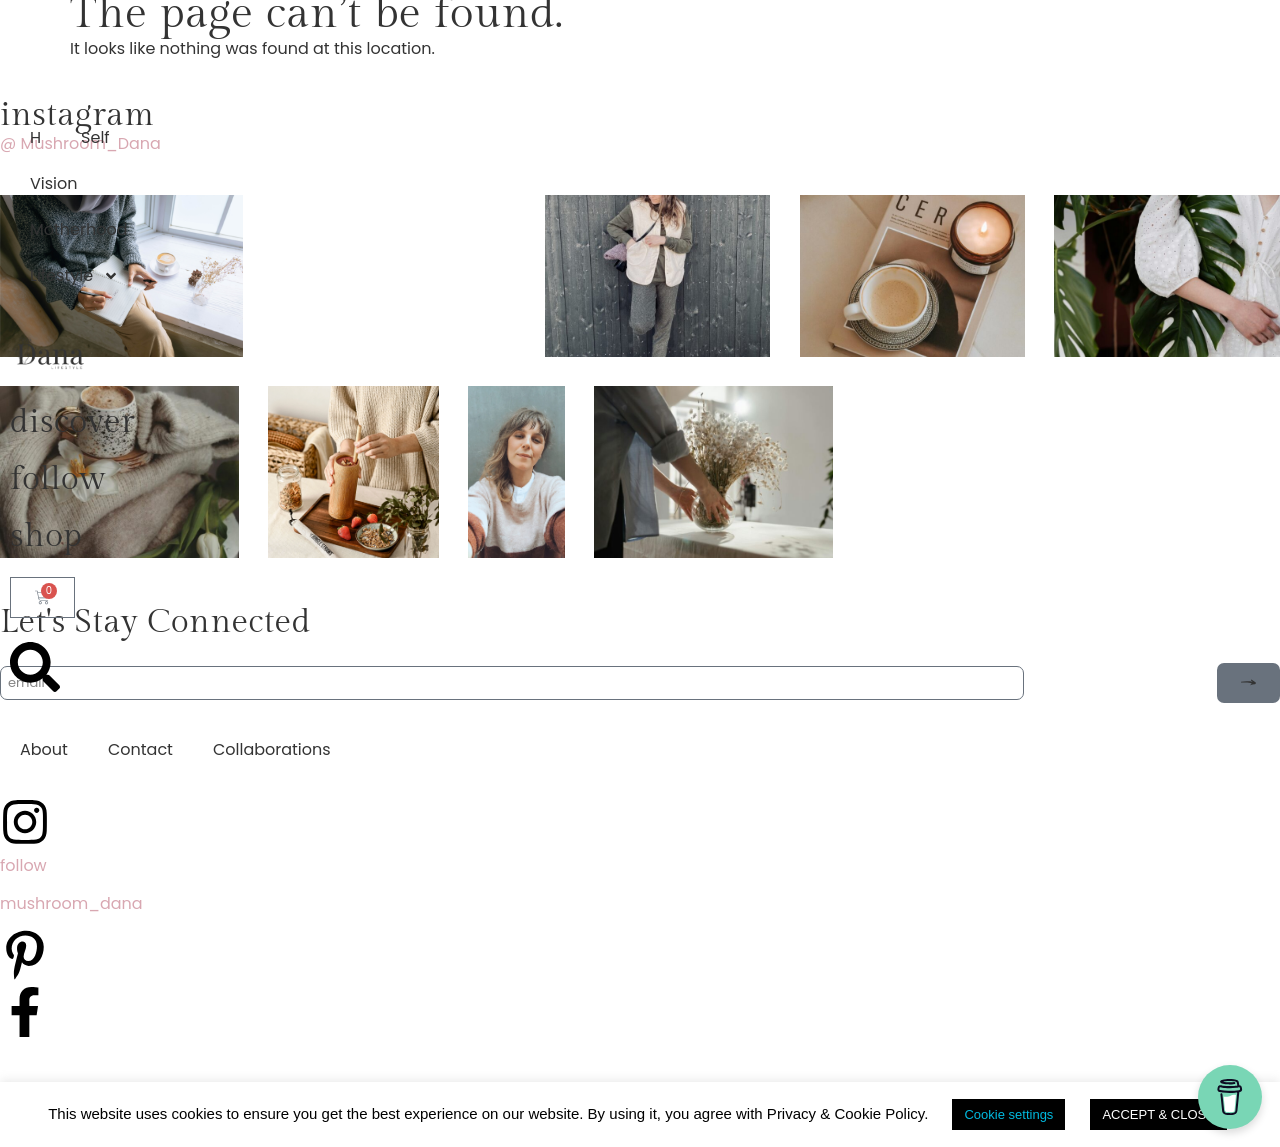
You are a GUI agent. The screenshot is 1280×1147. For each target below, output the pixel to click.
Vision (54, 183)
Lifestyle (74, 276)
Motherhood (79, 229)
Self (95, 137)
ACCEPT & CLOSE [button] (1158, 1114)
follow (58, 479)
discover (72, 422)
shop (46, 536)
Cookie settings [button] (1008, 1114)
